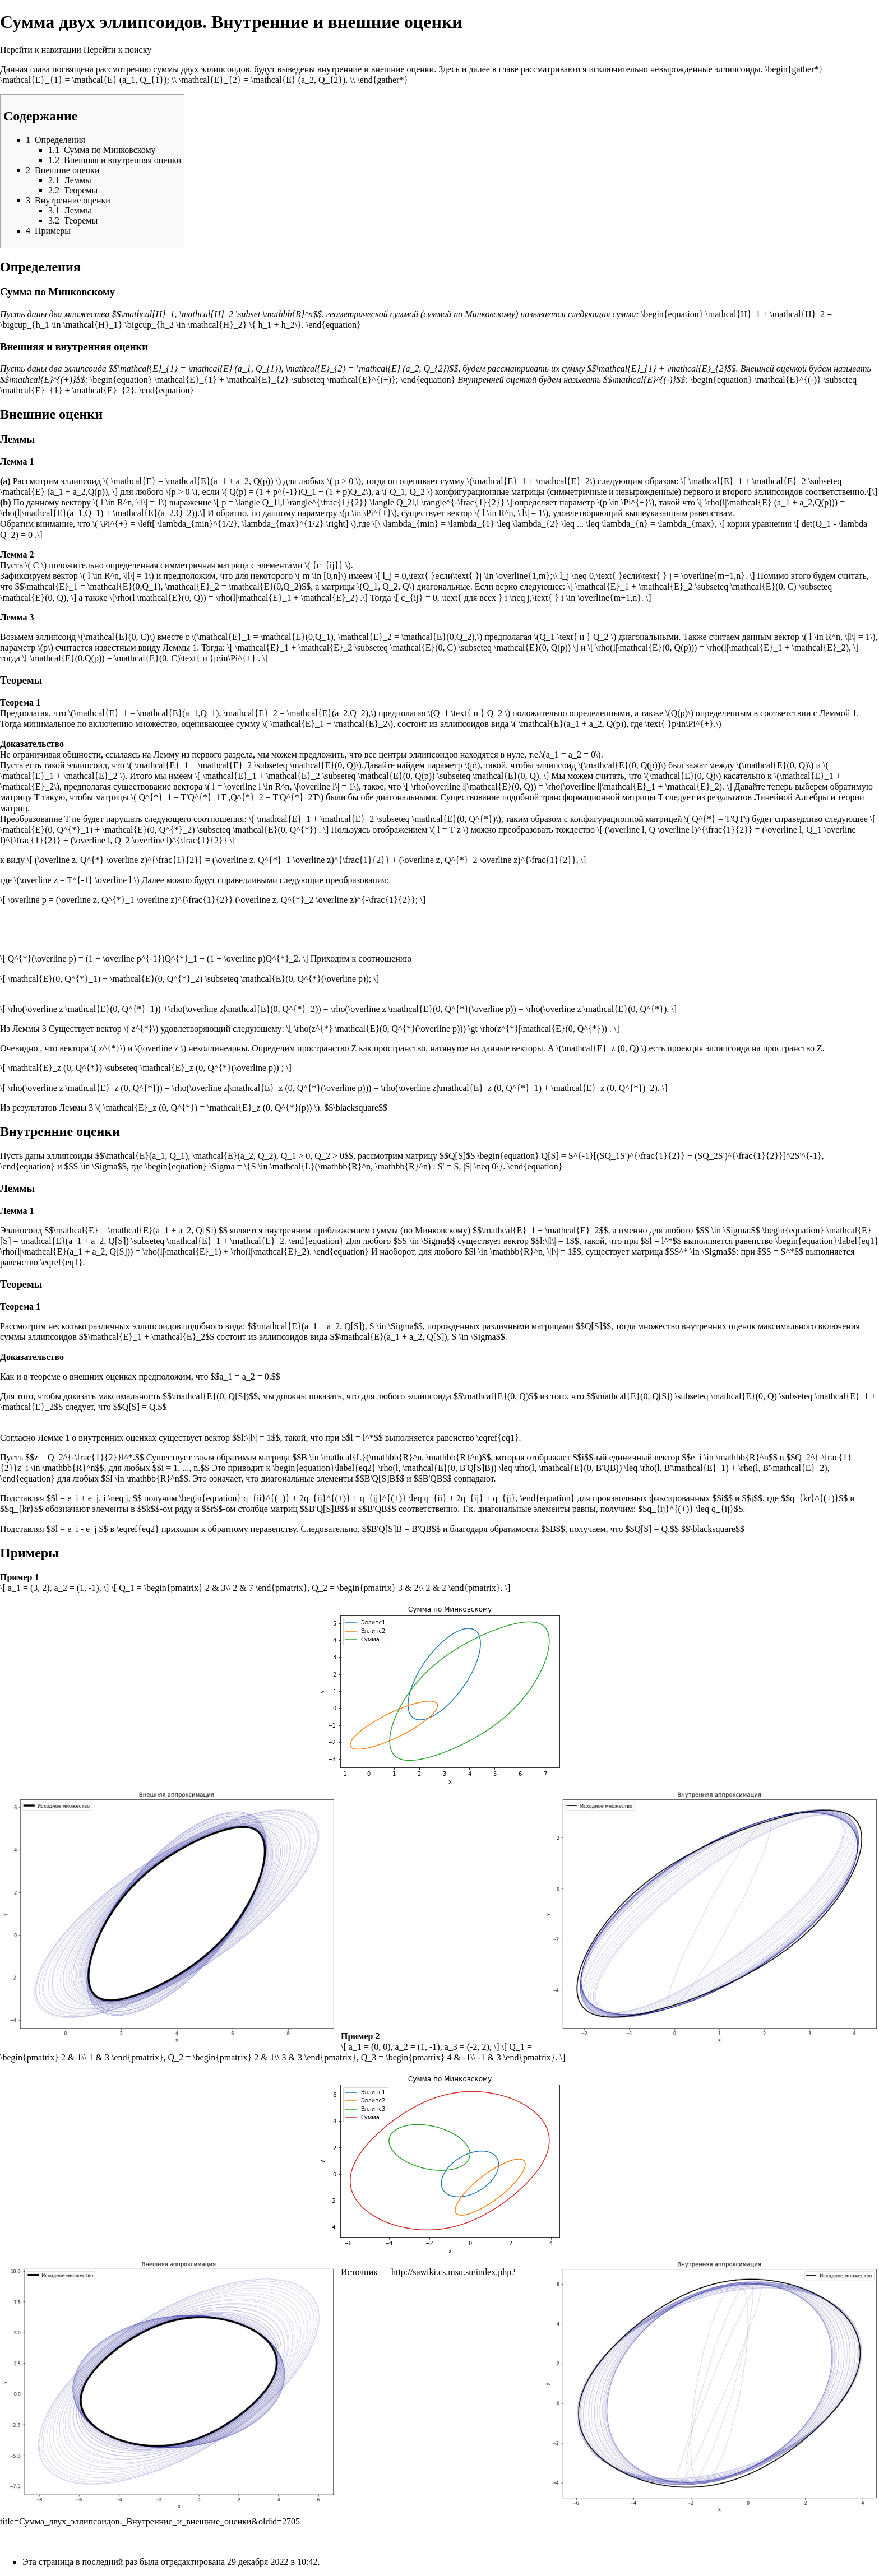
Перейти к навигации (40, 49)
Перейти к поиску (117, 49)
